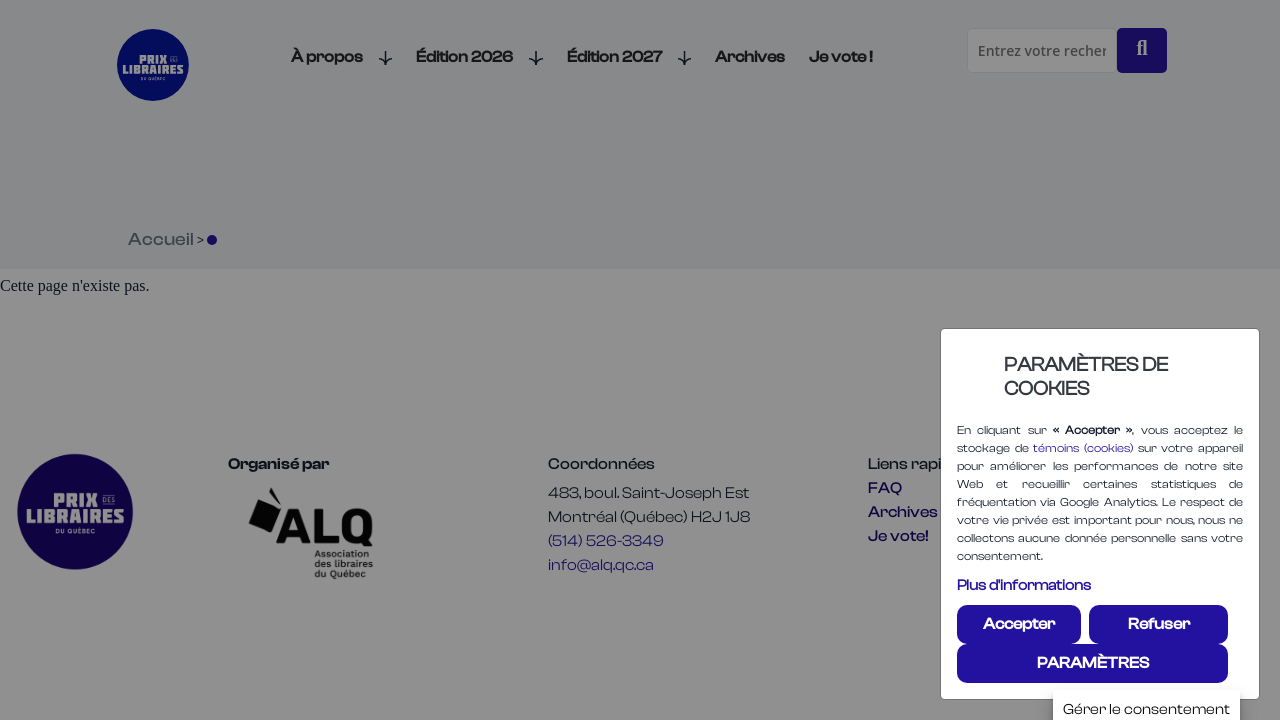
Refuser (1159, 624)
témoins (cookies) (1083, 448)
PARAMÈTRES (1093, 663)
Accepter (1019, 624)
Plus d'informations (1024, 585)
